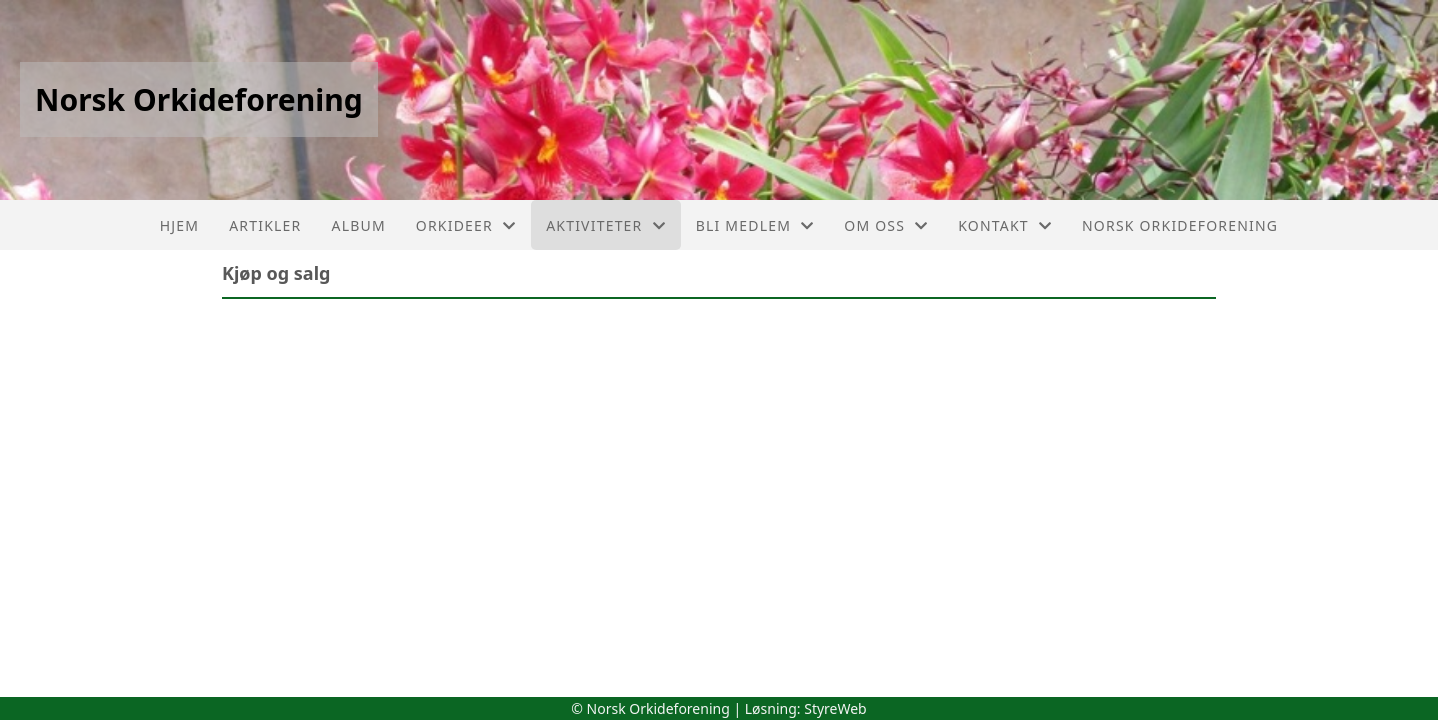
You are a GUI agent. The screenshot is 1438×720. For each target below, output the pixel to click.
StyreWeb (835, 708)
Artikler (265, 225)
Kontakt (1005, 225)
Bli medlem (755, 225)
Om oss (886, 225)
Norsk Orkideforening (1180, 225)
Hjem (179, 225)
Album (358, 225)
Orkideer (466, 225)
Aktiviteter (606, 225)
